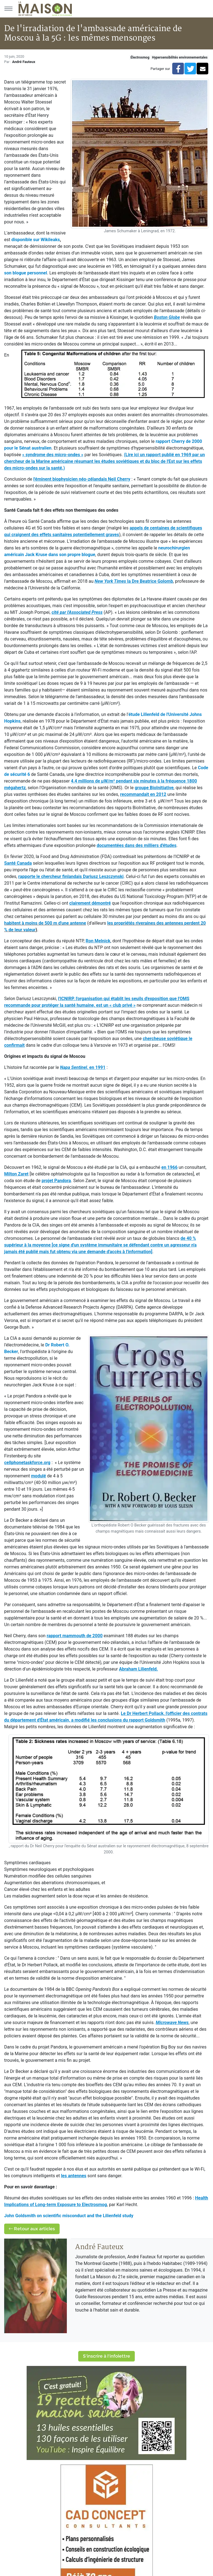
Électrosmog (140, 57)
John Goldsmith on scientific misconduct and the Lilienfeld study (68, 2215)
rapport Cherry (170, 441)
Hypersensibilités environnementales (179, 57)
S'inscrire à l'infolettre (106, 2356)
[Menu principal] (8, 9)
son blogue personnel (25, 273)
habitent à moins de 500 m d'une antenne (45, 923)
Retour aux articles (32, 2228)
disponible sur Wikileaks (35, 239)
